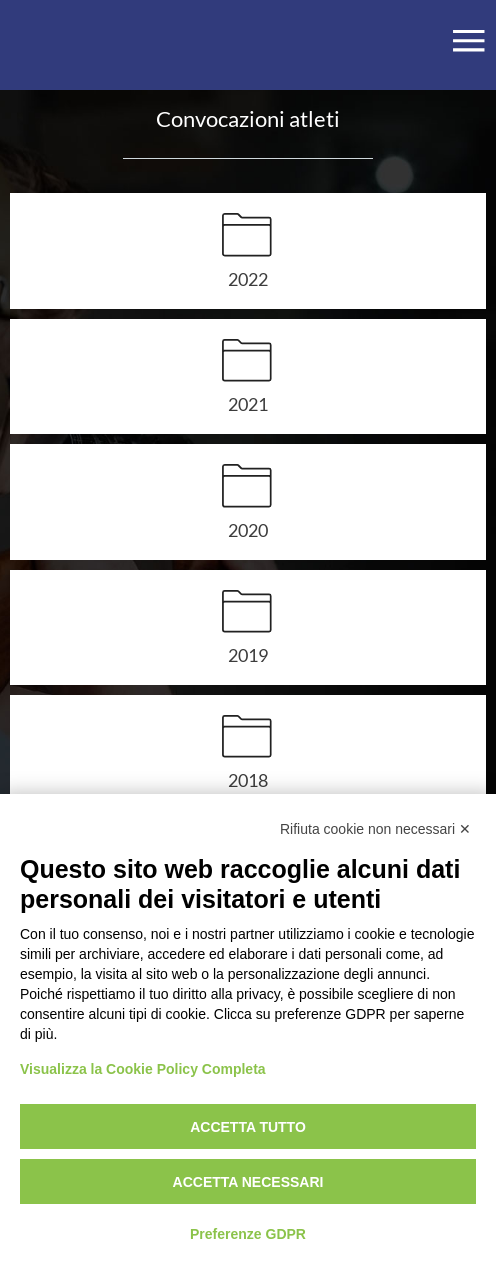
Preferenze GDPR (248, 1234)
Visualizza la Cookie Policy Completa (143, 1069)
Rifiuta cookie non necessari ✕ (375, 829)
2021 (248, 403)
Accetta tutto (248, 1127)
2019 (248, 654)
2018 (248, 779)
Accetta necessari (248, 1182)
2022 (248, 278)
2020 (248, 529)
